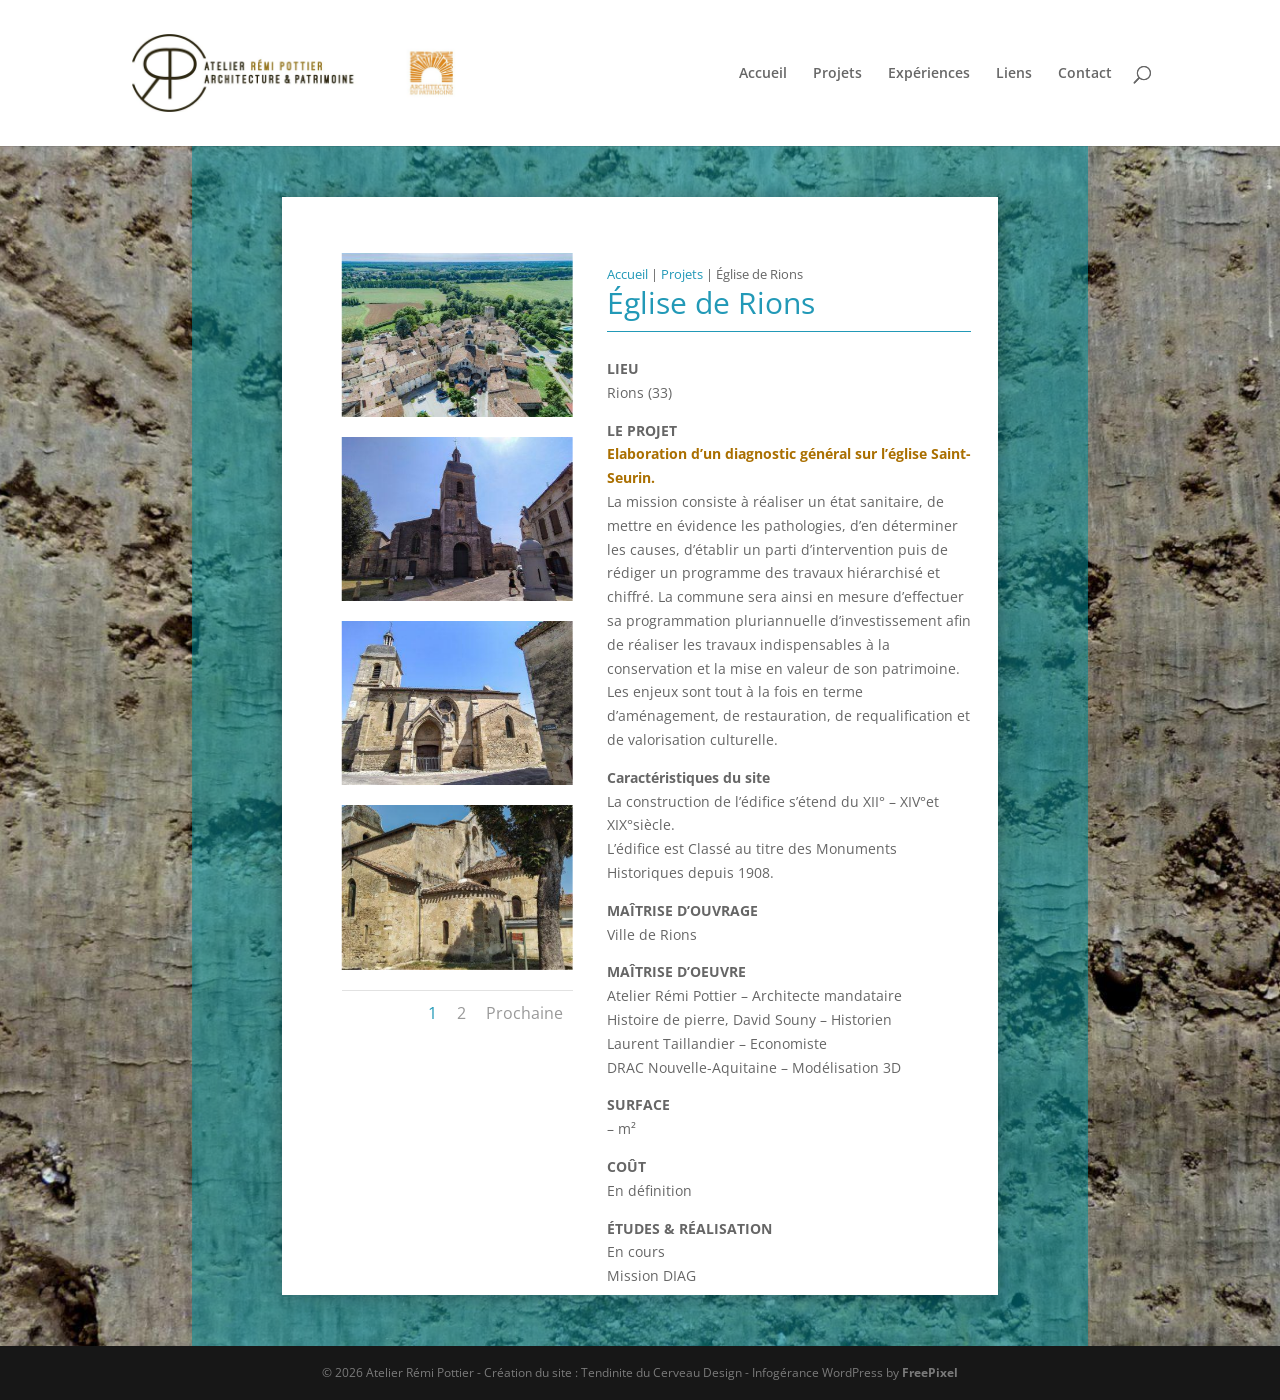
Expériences (929, 74)
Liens (1014, 74)
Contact (1085, 74)
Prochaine (524, 1013)
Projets (837, 74)
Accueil (763, 74)
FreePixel (930, 1372)
